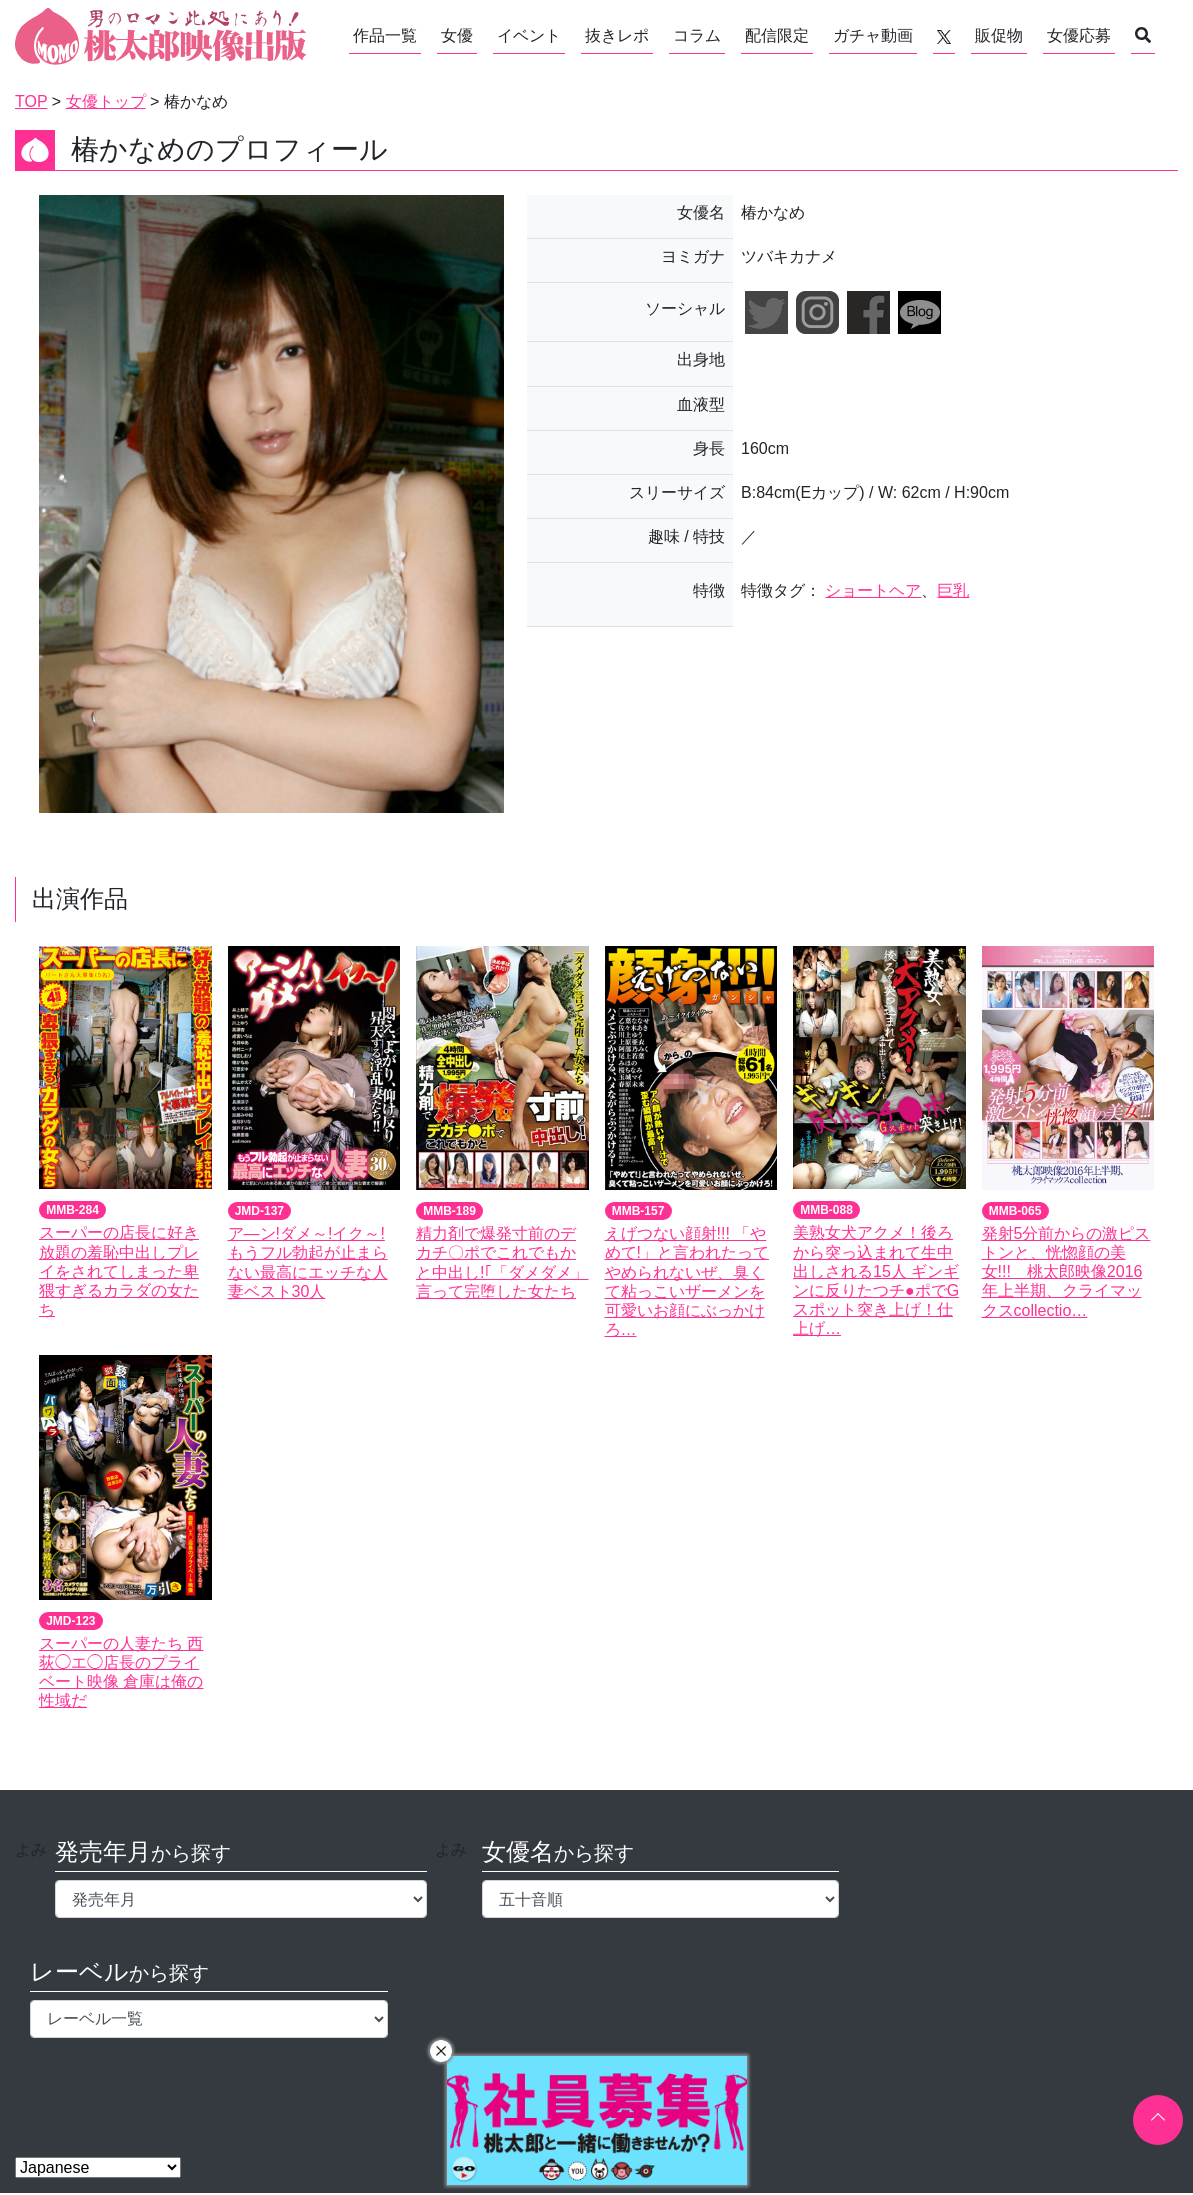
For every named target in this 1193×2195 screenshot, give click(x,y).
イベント (529, 35)
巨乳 (953, 590)
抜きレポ (617, 35)
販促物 (999, 35)
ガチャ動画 (873, 35)
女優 (457, 35)
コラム (697, 35)
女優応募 (1079, 35)
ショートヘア (873, 590)
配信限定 (777, 35)
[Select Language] (98, 2167)
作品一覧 (385, 35)
